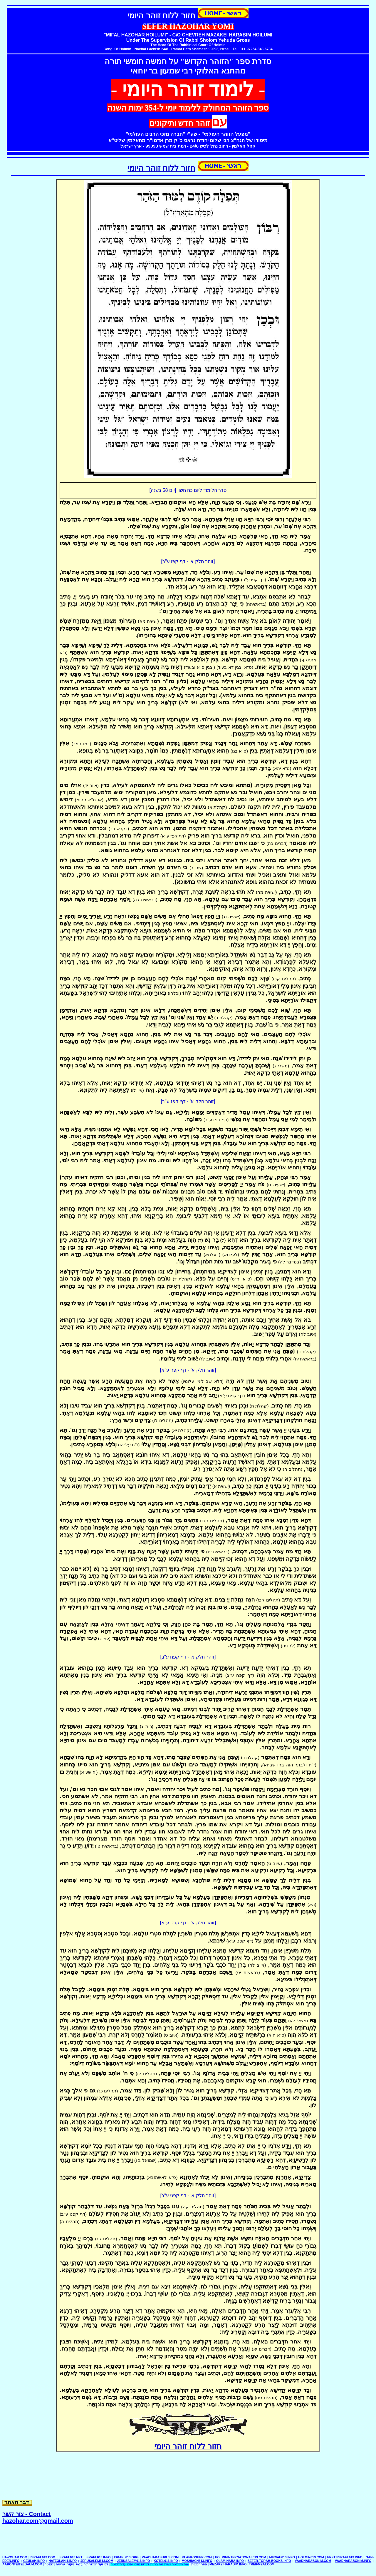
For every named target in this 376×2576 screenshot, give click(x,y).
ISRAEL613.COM (43, 2557)
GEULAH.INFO (34, 2560)
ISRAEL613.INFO (97, 2557)
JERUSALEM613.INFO (133, 2560)
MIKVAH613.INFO (282, 2557)
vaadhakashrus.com (160, 2557)
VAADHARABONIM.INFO (353, 2560)
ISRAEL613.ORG (126, 2557)
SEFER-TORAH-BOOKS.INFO (269, 2560)
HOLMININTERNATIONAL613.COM (240, 2557)
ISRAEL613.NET (70, 2557)
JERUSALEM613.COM (96, 2560)
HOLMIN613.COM (311, 2557)
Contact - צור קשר (26, 2514)
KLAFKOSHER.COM (197, 2557)
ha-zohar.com (14, 2557)
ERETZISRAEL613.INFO (344, 2557)
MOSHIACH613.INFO (197, 2560)
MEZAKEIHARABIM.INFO (228, 2564)
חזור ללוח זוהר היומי (161, 168)
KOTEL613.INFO (166, 2560)
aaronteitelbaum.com (22, 2564)
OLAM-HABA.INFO (230, 2560)
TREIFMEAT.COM (261, 2564)
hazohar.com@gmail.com (37, 2521)
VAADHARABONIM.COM (313, 2560)
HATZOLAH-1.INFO (62, 2560)
